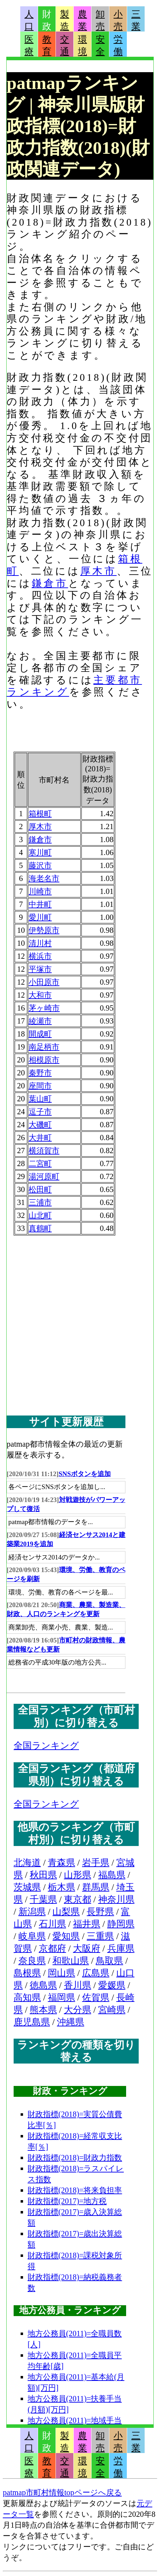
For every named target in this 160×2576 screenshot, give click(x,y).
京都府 (52, 1948)
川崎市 (40, 891)
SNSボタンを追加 (85, 1474)
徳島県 (43, 1985)
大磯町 (40, 1124)
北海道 (27, 1863)
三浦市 (40, 1202)
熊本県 (43, 2010)
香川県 (77, 1985)
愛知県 (66, 1936)
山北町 (40, 1215)
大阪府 (86, 1948)
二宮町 (40, 1163)
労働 (118, 45)
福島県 (111, 1875)
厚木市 (98, 571)
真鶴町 (40, 1228)
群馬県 (95, 1887)
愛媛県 (111, 1985)
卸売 (100, 20)
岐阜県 (32, 1936)
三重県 (100, 1936)
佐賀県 (95, 1997)
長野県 (100, 1912)
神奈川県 (116, 1899)
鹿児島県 (32, 2022)
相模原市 (44, 1059)
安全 (100, 45)
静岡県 (120, 1924)
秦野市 (40, 1072)
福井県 (86, 1924)
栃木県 (61, 1887)
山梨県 (66, 1912)
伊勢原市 (44, 930)
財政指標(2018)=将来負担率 (75, 2190)
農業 (82, 20)
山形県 (77, 1875)
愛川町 (40, 917)
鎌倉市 (50, 583)
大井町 (40, 1137)
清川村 (40, 943)
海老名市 (44, 878)
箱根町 (40, 813)
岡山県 (61, 1973)
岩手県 (95, 1863)
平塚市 (40, 969)
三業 (135, 20)
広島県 (95, 1973)
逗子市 (40, 1111)
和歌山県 (70, 1961)
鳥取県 (109, 1961)
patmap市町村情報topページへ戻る (62, 2492)
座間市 (40, 1085)
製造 (64, 20)
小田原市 (44, 982)
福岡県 (61, 1997)
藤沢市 (40, 865)
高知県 (27, 1997)
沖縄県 (70, 2022)
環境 (82, 45)
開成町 (40, 1033)
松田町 (40, 1189)
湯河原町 (44, 1176)
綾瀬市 (40, 1021)
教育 (46, 45)
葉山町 (40, 1098)
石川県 (52, 1924)
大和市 (40, 995)
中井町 (40, 904)
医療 (29, 45)
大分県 (77, 2010)
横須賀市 (44, 1150)
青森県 (61, 1863)
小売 (118, 20)
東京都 (77, 1899)
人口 (29, 20)
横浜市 (40, 956)
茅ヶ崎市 (44, 1008)
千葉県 (43, 1899)
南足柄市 (44, 1046)
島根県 (27, 1973)
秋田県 (43, 1875)
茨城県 (27, 1887)
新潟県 (32, 1912)
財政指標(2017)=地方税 (67, 2201)
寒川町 (40, 852)
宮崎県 (111, 2010)
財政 (46, 20)
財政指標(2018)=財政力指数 (75, 2157)
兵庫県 (120, 1948)
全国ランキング (46, 1746)
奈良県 (32, 1961)
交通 (64, 45)
